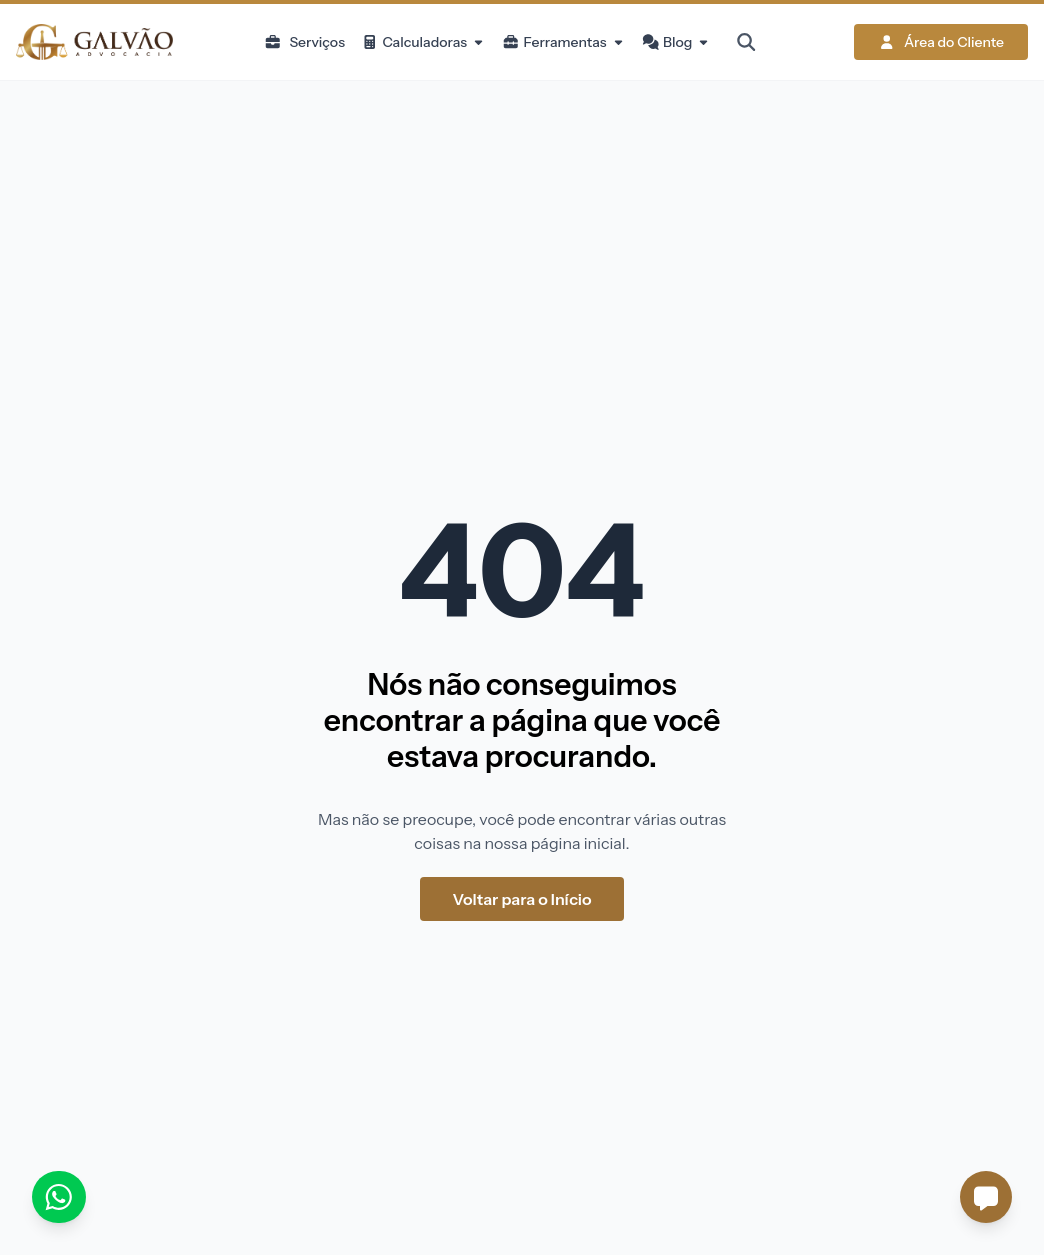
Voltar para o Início (521, 899)
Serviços (304, 42)
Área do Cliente (941, 42)
